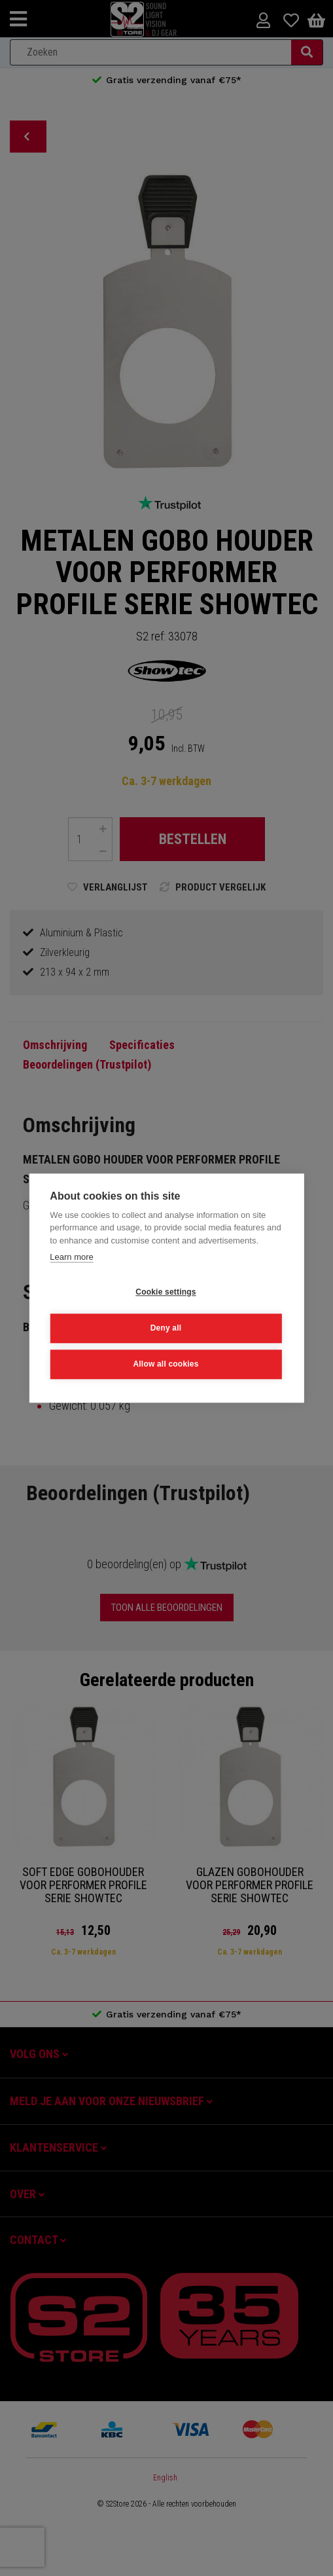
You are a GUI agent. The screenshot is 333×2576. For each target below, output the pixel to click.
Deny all (166, 1328)
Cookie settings (165, 1292)
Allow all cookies (165, 1364)
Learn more (71, 1257)
